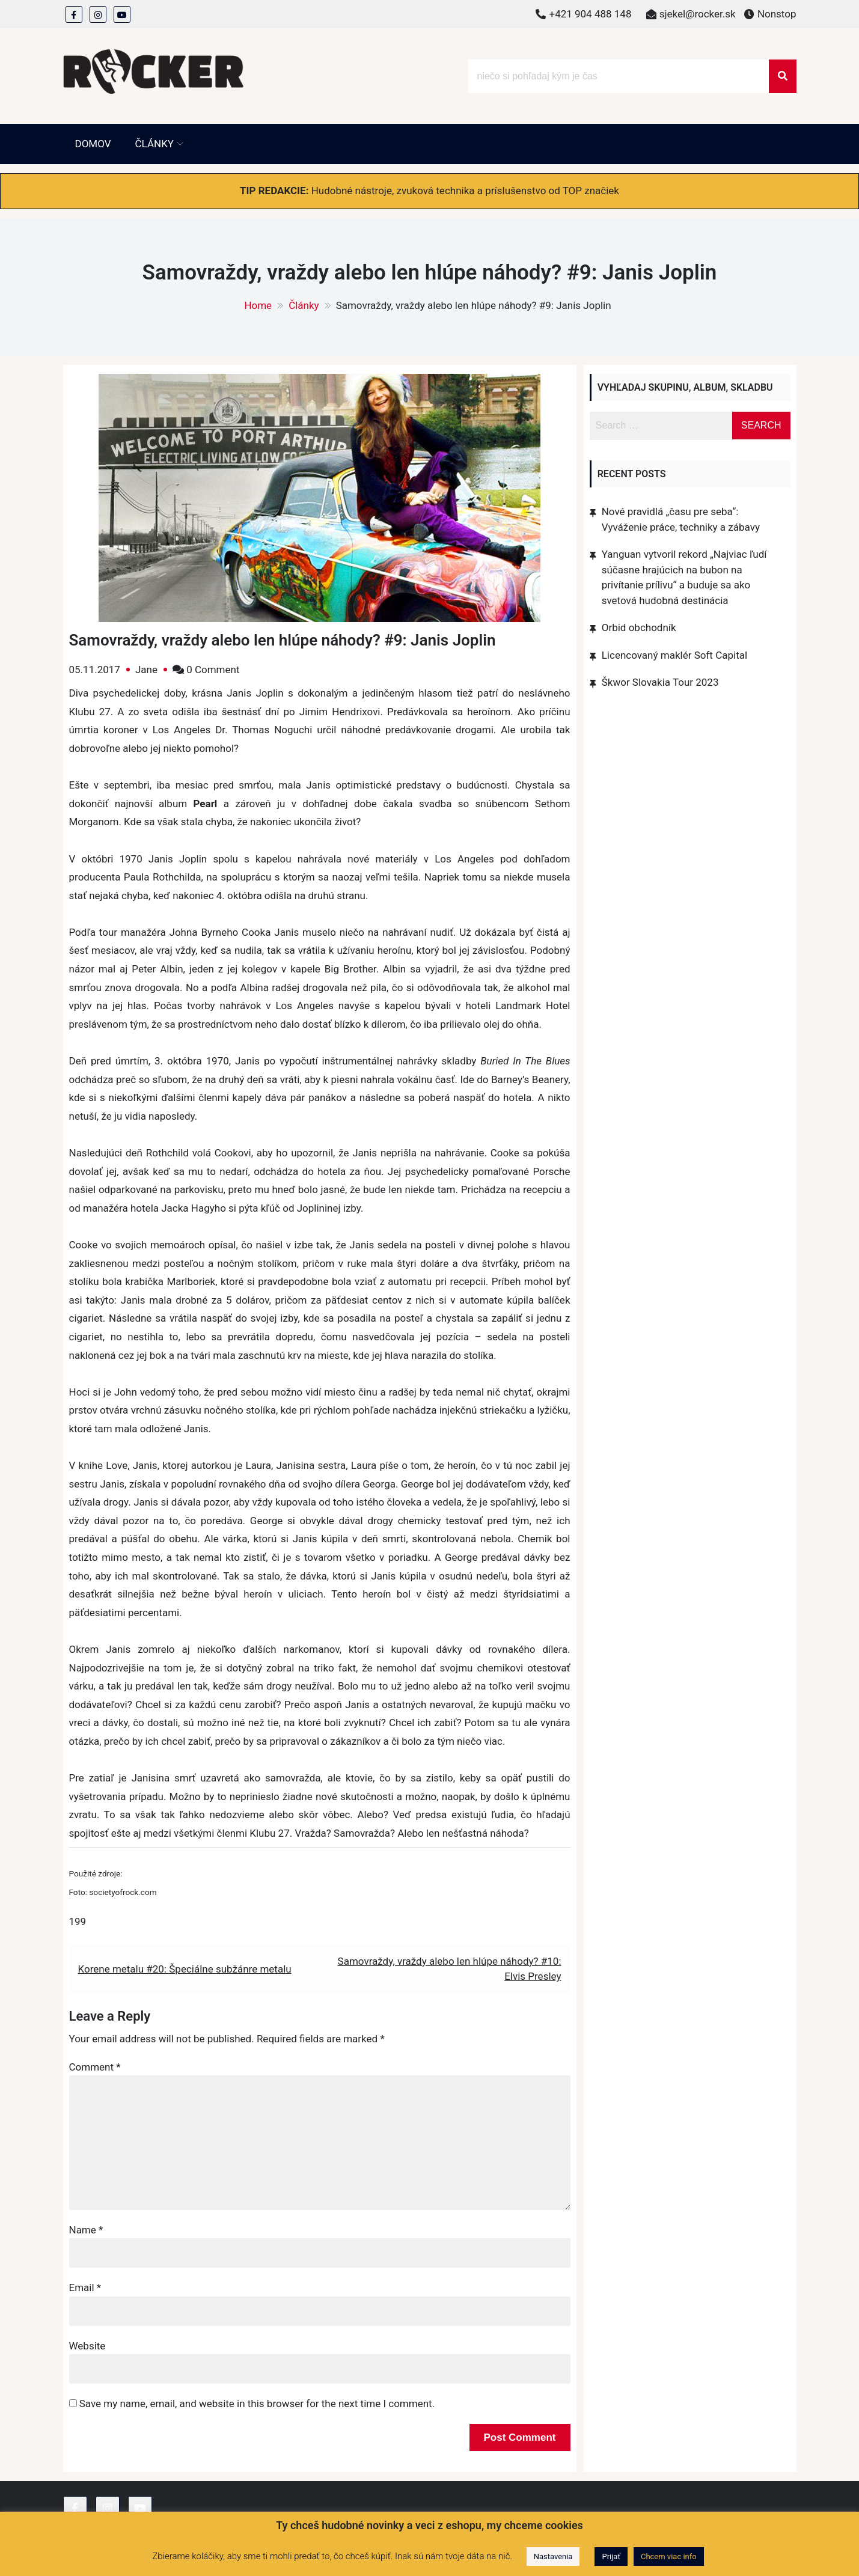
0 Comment (212, 670)
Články (154, 144)
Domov (93, 144)
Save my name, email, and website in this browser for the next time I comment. (257, 2403)
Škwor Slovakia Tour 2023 (660, 682)
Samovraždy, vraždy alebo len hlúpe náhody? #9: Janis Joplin (282, 640)
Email (85, 2287)
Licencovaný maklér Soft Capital (674, 655)
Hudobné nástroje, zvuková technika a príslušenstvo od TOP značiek (465, 191)
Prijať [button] (611, 2556)
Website (87, 2346)
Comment (95, 2067)
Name (86, 2230)
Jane (146, 670)
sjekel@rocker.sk (697, 14)
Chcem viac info (669, 2556)
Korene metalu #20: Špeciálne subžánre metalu (185, 1969)
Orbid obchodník (639, 627)
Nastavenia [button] (553, 2556)
